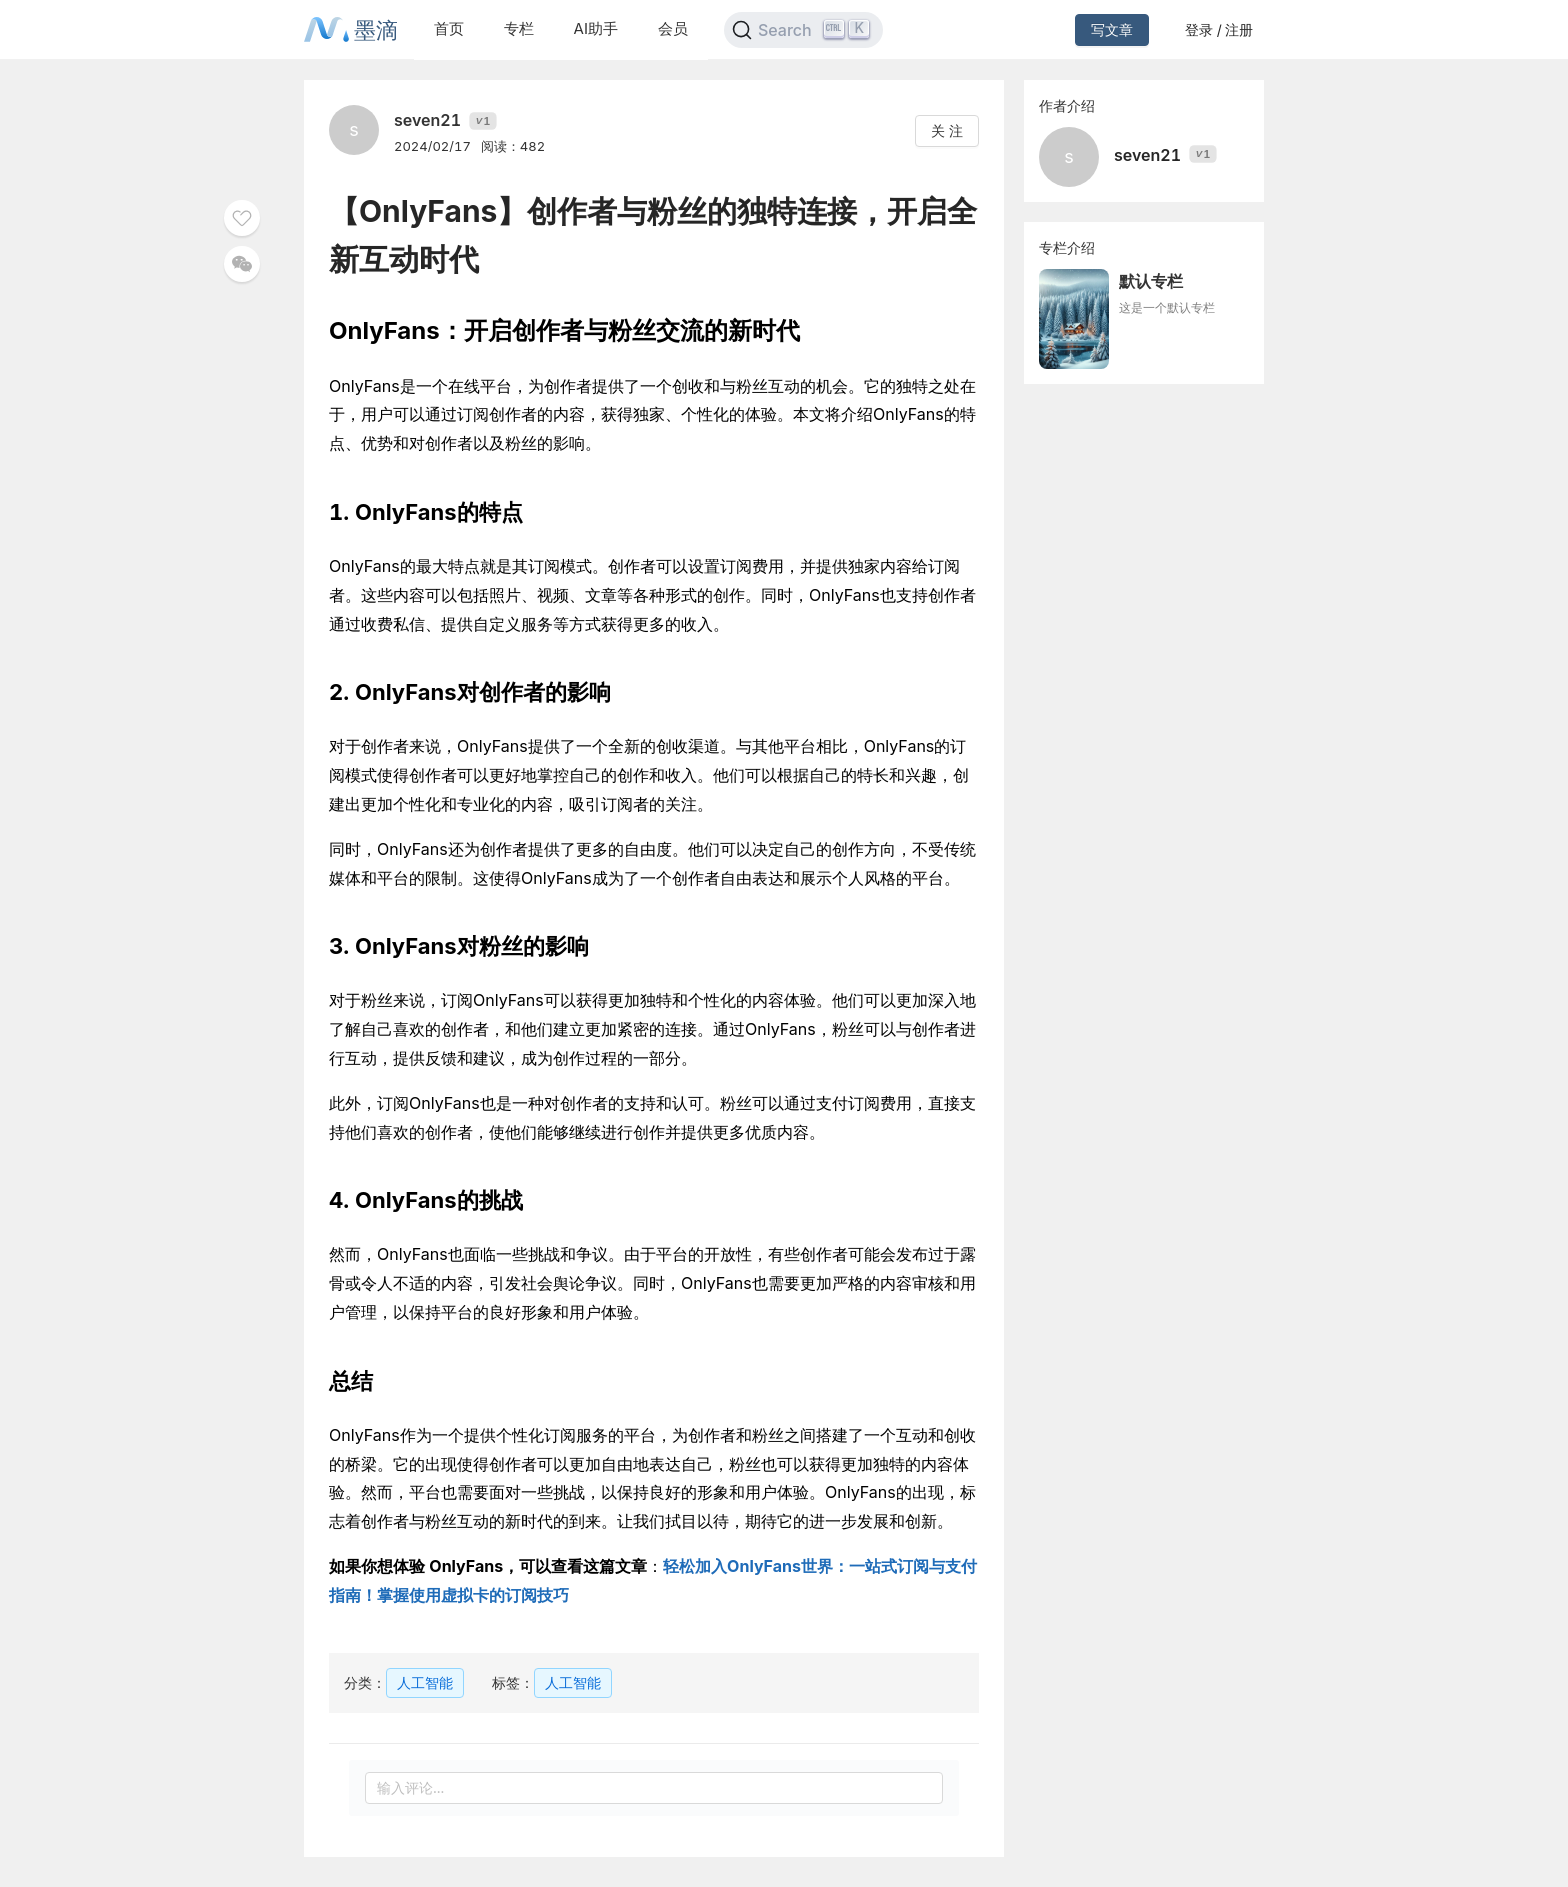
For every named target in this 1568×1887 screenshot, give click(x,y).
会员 (673, 28)
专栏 (519, 28)
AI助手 (596, 28)
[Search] (803, 30)
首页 (449, 28)
